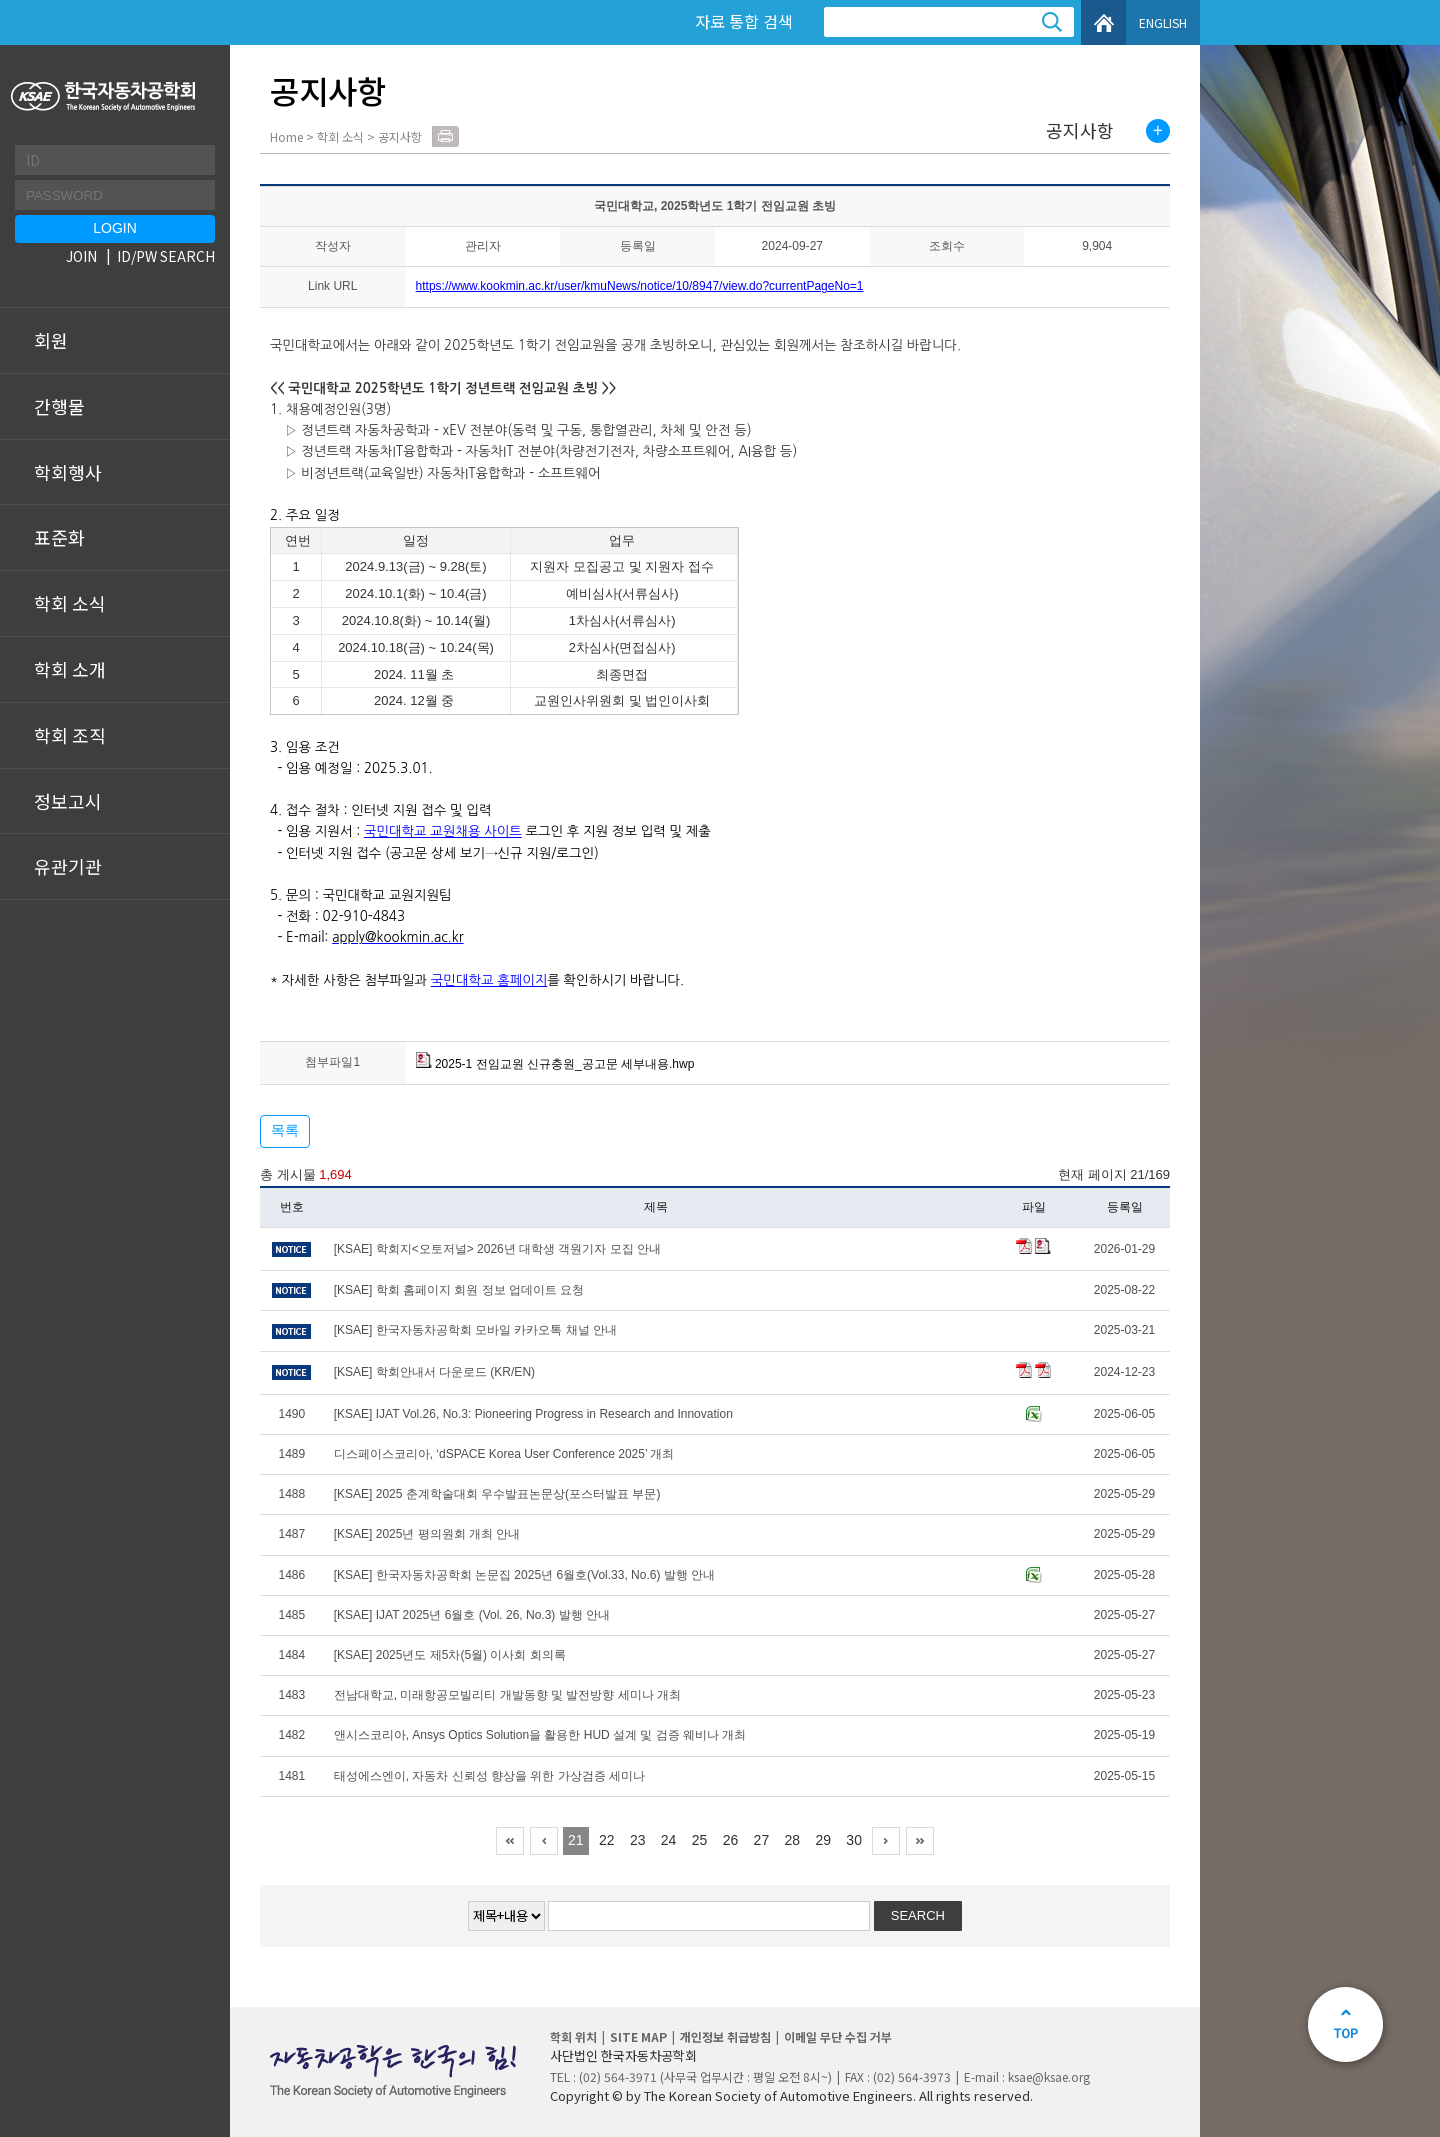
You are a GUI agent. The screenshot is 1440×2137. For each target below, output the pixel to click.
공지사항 (1080, 131)
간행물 (59, 406)
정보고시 (68, 801)
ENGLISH (1163, 22)
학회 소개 (70, 669)
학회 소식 (70, 603)
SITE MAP (638, 2036)
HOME (1103, 22)
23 (638, 1840)
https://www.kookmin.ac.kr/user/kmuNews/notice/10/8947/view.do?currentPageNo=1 (640, 286)
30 (854, 1840)
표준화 (59, 537)
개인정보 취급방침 (725, 2036)
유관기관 (68, 866)
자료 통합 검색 (744, 21)
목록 (285, 1130)
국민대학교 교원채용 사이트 (443, 831)
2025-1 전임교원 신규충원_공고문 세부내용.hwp (555, 1064)
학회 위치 (573, 2036)
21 (576, 1840)
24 (669, 1840)
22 (607, 1840)
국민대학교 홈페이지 (489, 980)
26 (731, 1840)
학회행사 (68, 472)
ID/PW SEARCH (166, 256)
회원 (51, 340)
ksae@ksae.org (1049, 2076)
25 (700, 1840)
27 (762, 1840)
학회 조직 (70, 735)
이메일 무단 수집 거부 (838, 2036)
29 (823, 1840)
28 (793, 1840)
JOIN (81, 256)
